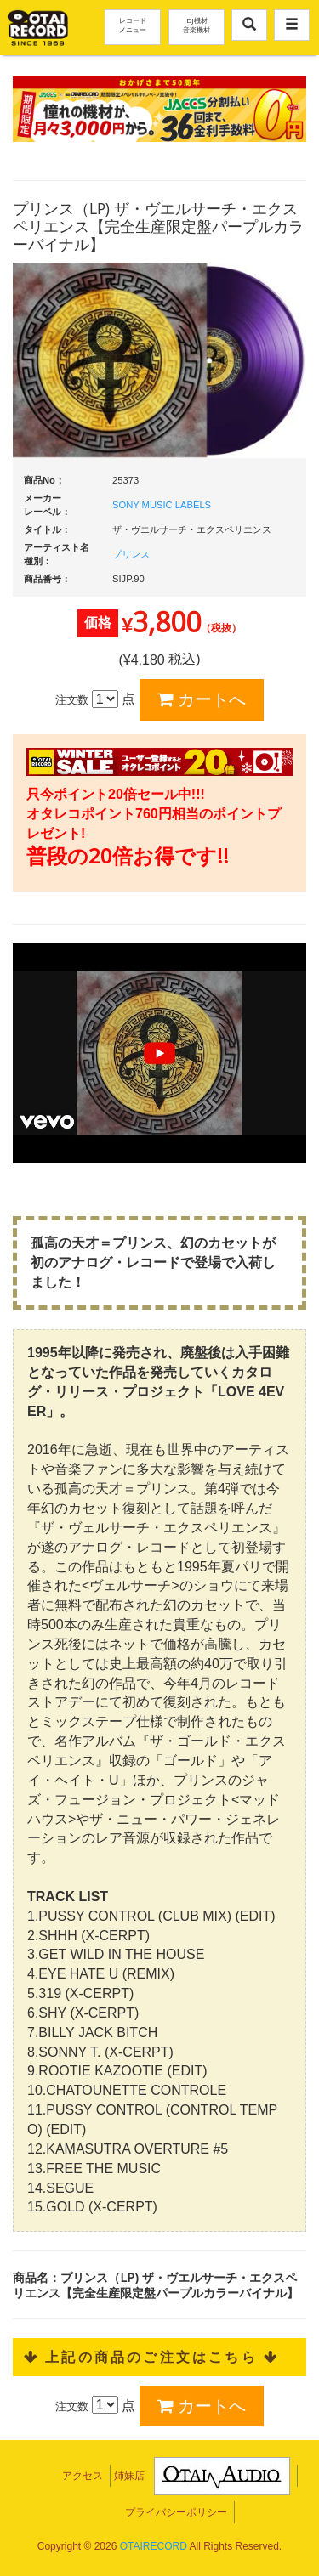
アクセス (82, 2476)
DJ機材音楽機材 (196, 24)
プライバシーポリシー (176, 2512)
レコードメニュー (132, 24)
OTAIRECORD (153, 2546)
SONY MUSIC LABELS (161, 505)
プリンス (131, 554)
